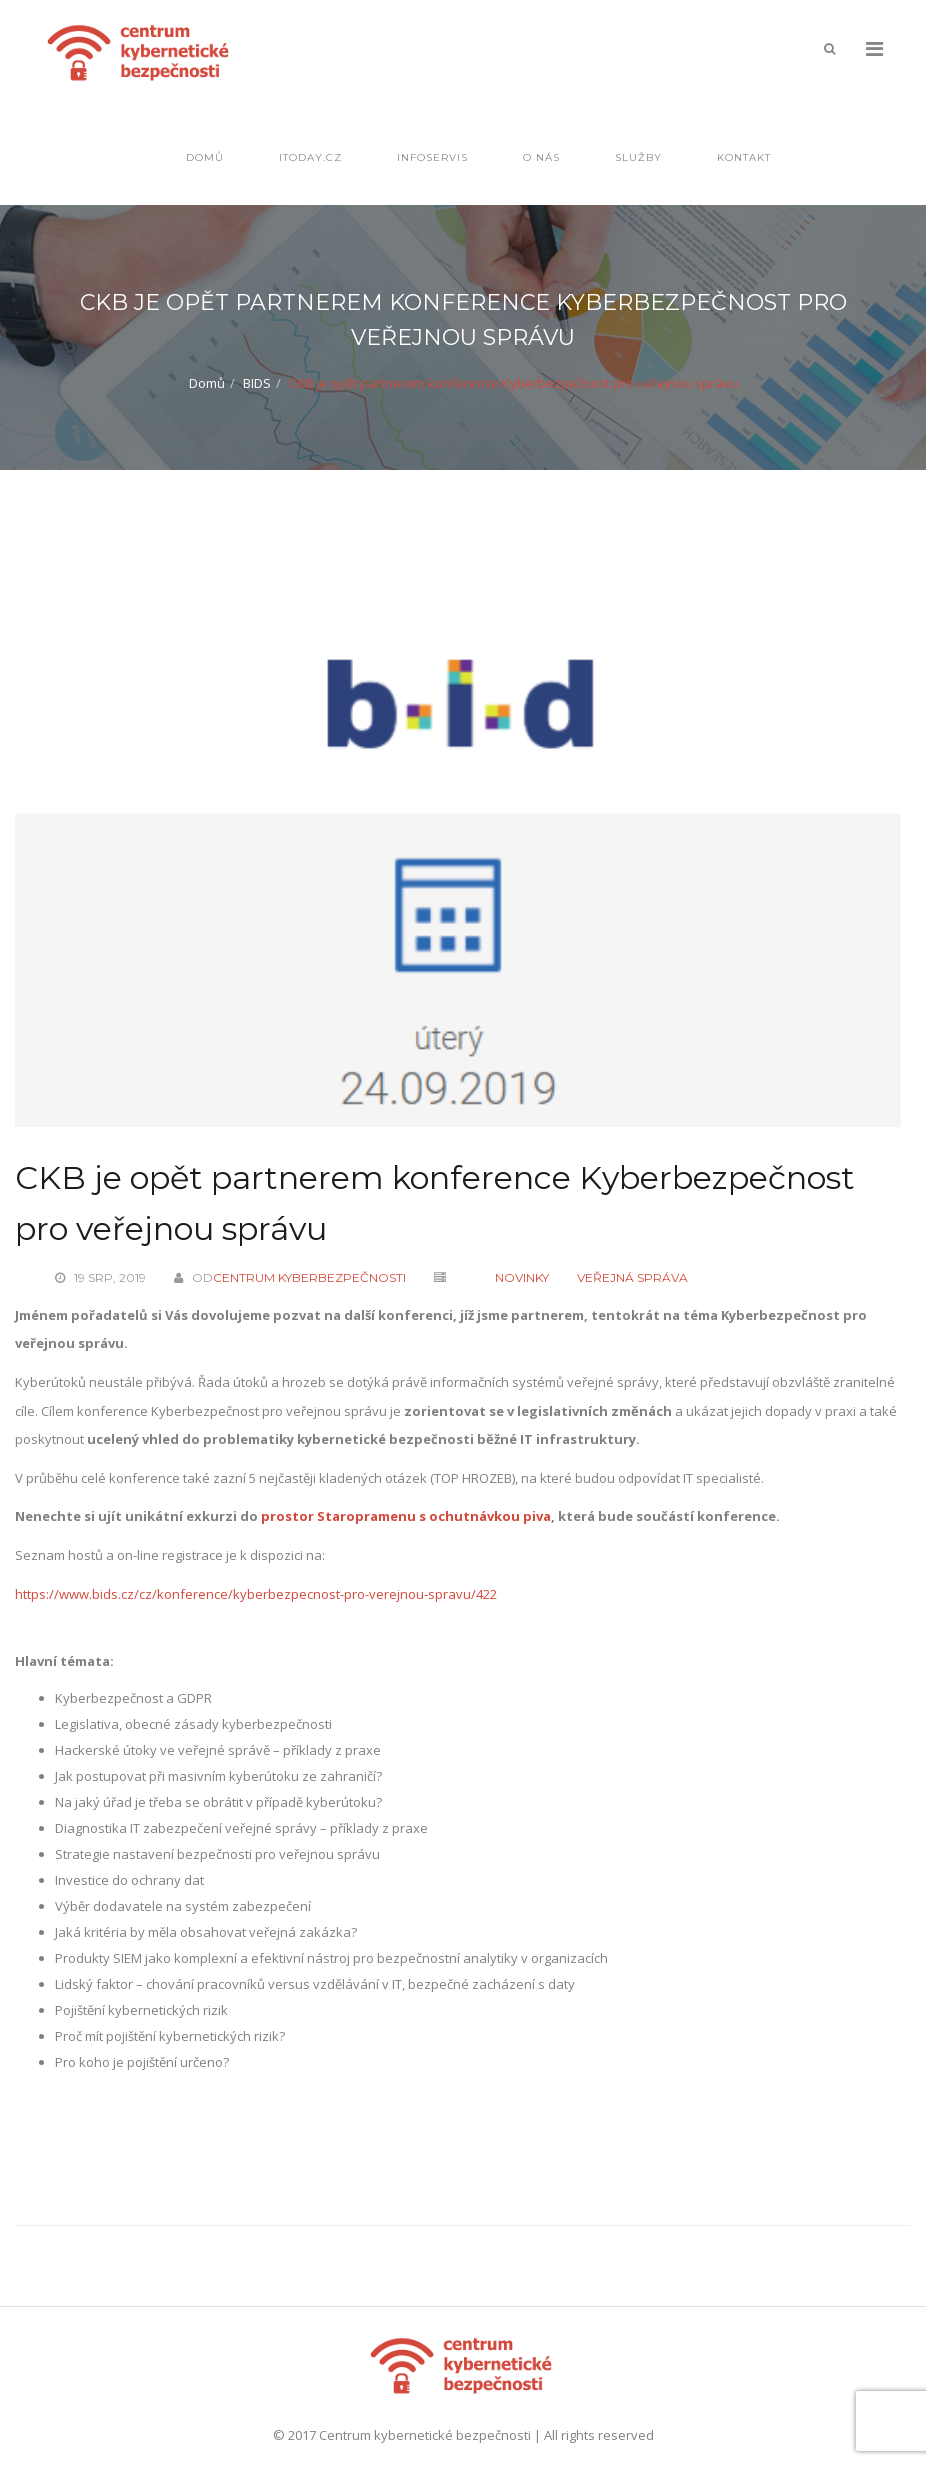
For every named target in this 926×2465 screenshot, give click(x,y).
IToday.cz (310, 157)
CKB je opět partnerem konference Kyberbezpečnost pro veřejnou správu (435, 1203)
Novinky (522, 1277)
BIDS (257, 383)
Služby (638, 157)
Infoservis (432, 157)
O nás (541, 157)
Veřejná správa (632, 1277)
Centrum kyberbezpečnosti (309, 1277)
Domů (205, 157)
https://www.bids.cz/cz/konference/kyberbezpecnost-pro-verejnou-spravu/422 (256, 1594)
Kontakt (744, 157)
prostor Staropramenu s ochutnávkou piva (406, 1516)
